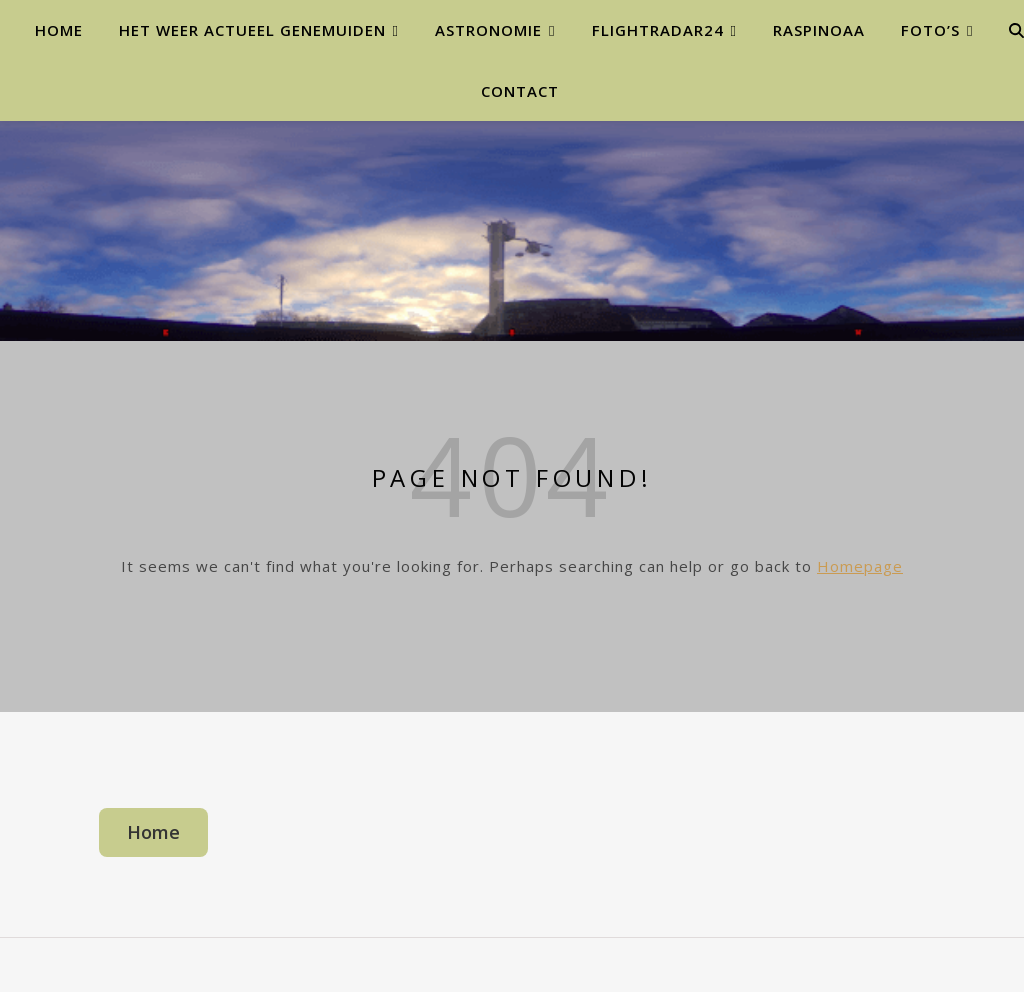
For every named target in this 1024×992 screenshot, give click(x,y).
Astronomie (488, 30)
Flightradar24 (658, 30)
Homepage (860, 566)
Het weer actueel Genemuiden (252, 30)
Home (59, 30)
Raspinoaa (819, 30)
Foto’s (930, 30)
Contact (520, 91)
